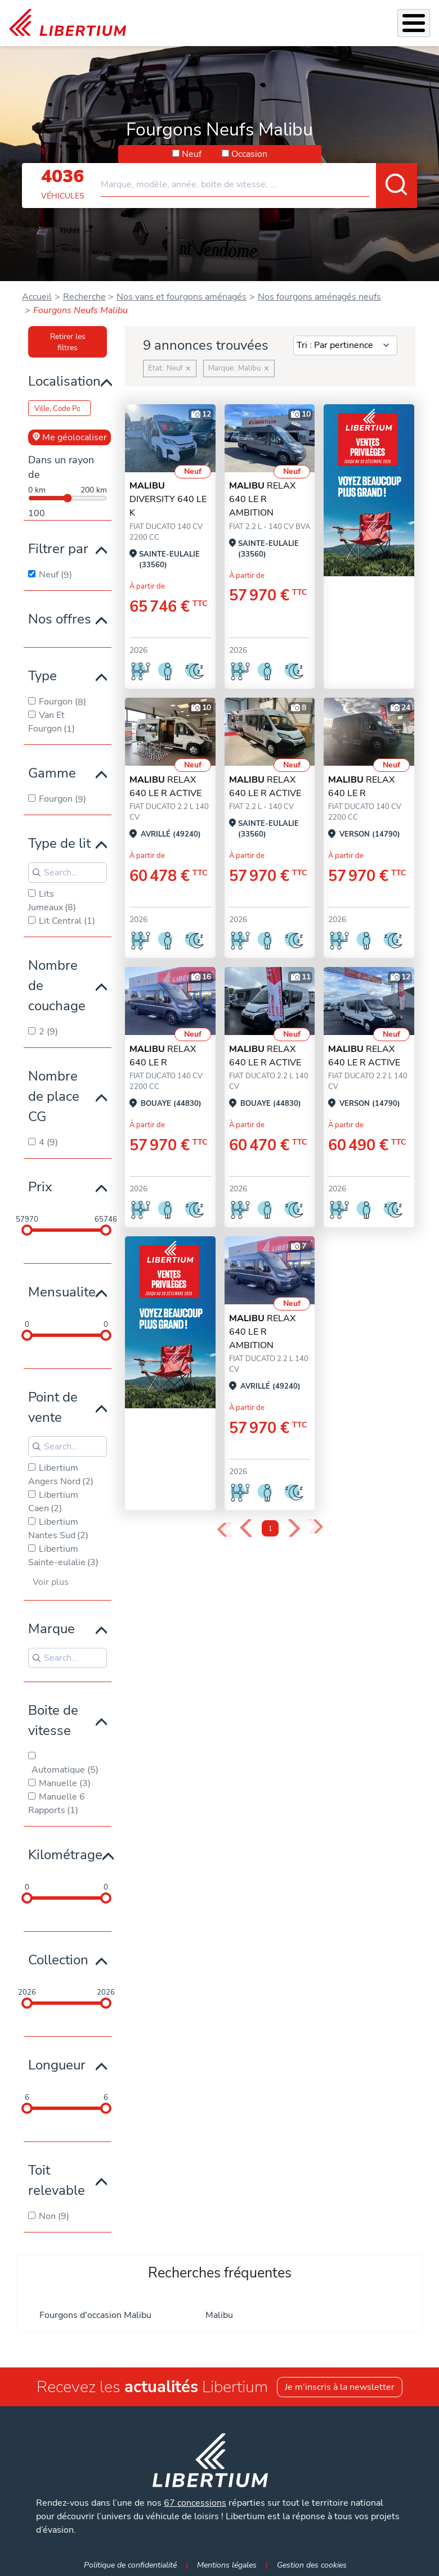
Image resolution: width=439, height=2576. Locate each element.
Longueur (57, 2065)
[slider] (27, 1230)
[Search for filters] (67, 872)
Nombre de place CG (53, 1096)
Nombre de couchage (57, 985)
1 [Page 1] (270, 1529)
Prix (40, 1187)
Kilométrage (65, 1855)
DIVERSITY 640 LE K (168, 499)
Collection (58, 1960)
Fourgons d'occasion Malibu (95, 2315)
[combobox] (259, 180)
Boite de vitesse (53, 1720)
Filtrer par (58, 549)
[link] (67, 23)
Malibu (219, 2315)
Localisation (64, 381)
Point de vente (53, 1407)
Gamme (52, 773)
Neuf (191, 154)
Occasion (249, 154)
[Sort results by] (345, 346)
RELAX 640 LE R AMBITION (262, 499)
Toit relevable (56, 2180)
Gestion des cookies (312, 2564)
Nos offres (59, 619)
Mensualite (62, 1292)
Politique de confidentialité (130, 2564)
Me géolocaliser (69, 437)
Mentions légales (227, 2564)
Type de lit (59, 843)
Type (42, 676)
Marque (51, 1629)
